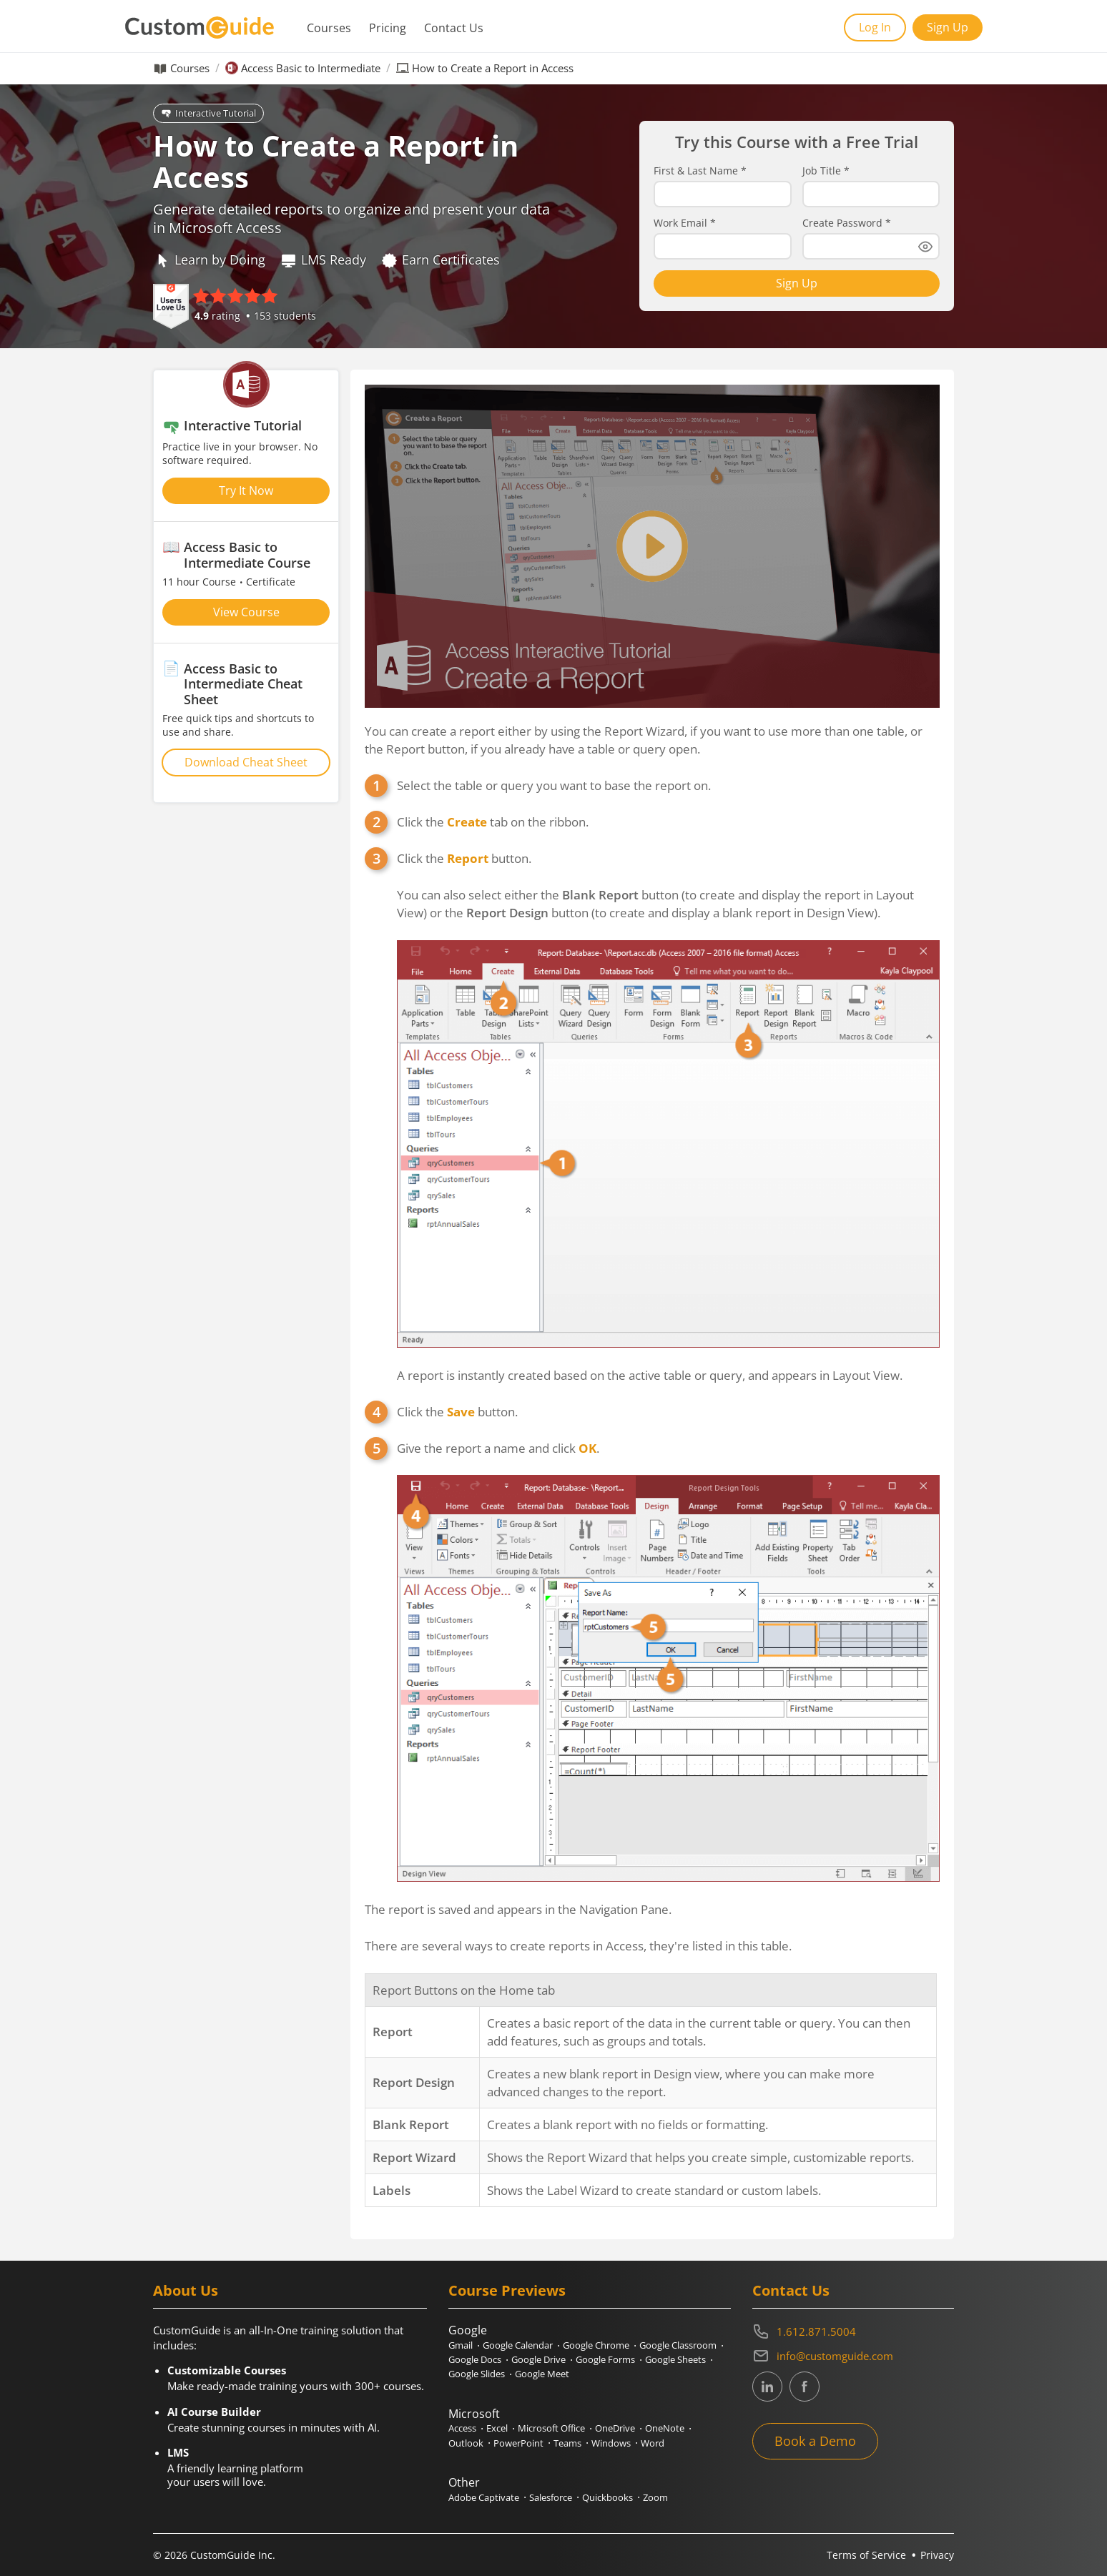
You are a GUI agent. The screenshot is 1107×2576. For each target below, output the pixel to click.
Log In (875, 27)
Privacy (937, 2555)
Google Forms (605, 2359)
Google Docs (474, 2359)
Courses (329, 28)
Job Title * (826, 171)
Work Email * (685, 223)
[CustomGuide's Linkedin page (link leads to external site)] (767, 2387)
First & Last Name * (700, 171)
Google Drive (538, 2359)
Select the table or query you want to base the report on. (554, 785)
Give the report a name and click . (498, 1448)
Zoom (655, 2497)
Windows (611, 2443)
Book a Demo (815, 2440)
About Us (185, 2290)
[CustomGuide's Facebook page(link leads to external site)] (804, 2387)
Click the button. (464, 858)
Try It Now (246, 490)
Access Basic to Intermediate (310, 68)
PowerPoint (518, 2443)
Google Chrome (596, 2345)
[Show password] (925, 247)
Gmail (460, 2345)
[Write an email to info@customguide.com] (853, 2355)
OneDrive (615, 2428)
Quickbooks (607, 2497)
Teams (567, 2443)
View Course (246, 612)
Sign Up (947, 27)
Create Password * (846, 223)
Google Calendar (518, 2345)
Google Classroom (678, 2345)
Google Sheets (675, 2359)
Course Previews (507, 2290)
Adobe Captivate (483, 2497)
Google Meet (542, 2373)
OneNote (664, 2428)
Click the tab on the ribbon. (493, 822)
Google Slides (476, 2373)
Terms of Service (866, 2555)
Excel (497, 2428)
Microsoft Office (551, 2428)
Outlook (465, 2443)
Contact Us (453, 28)
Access (462, 2428)
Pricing (387, 28)
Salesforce (550, 2497)
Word (652, 2443)
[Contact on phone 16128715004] (853, 2331)
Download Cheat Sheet (246, 762)
